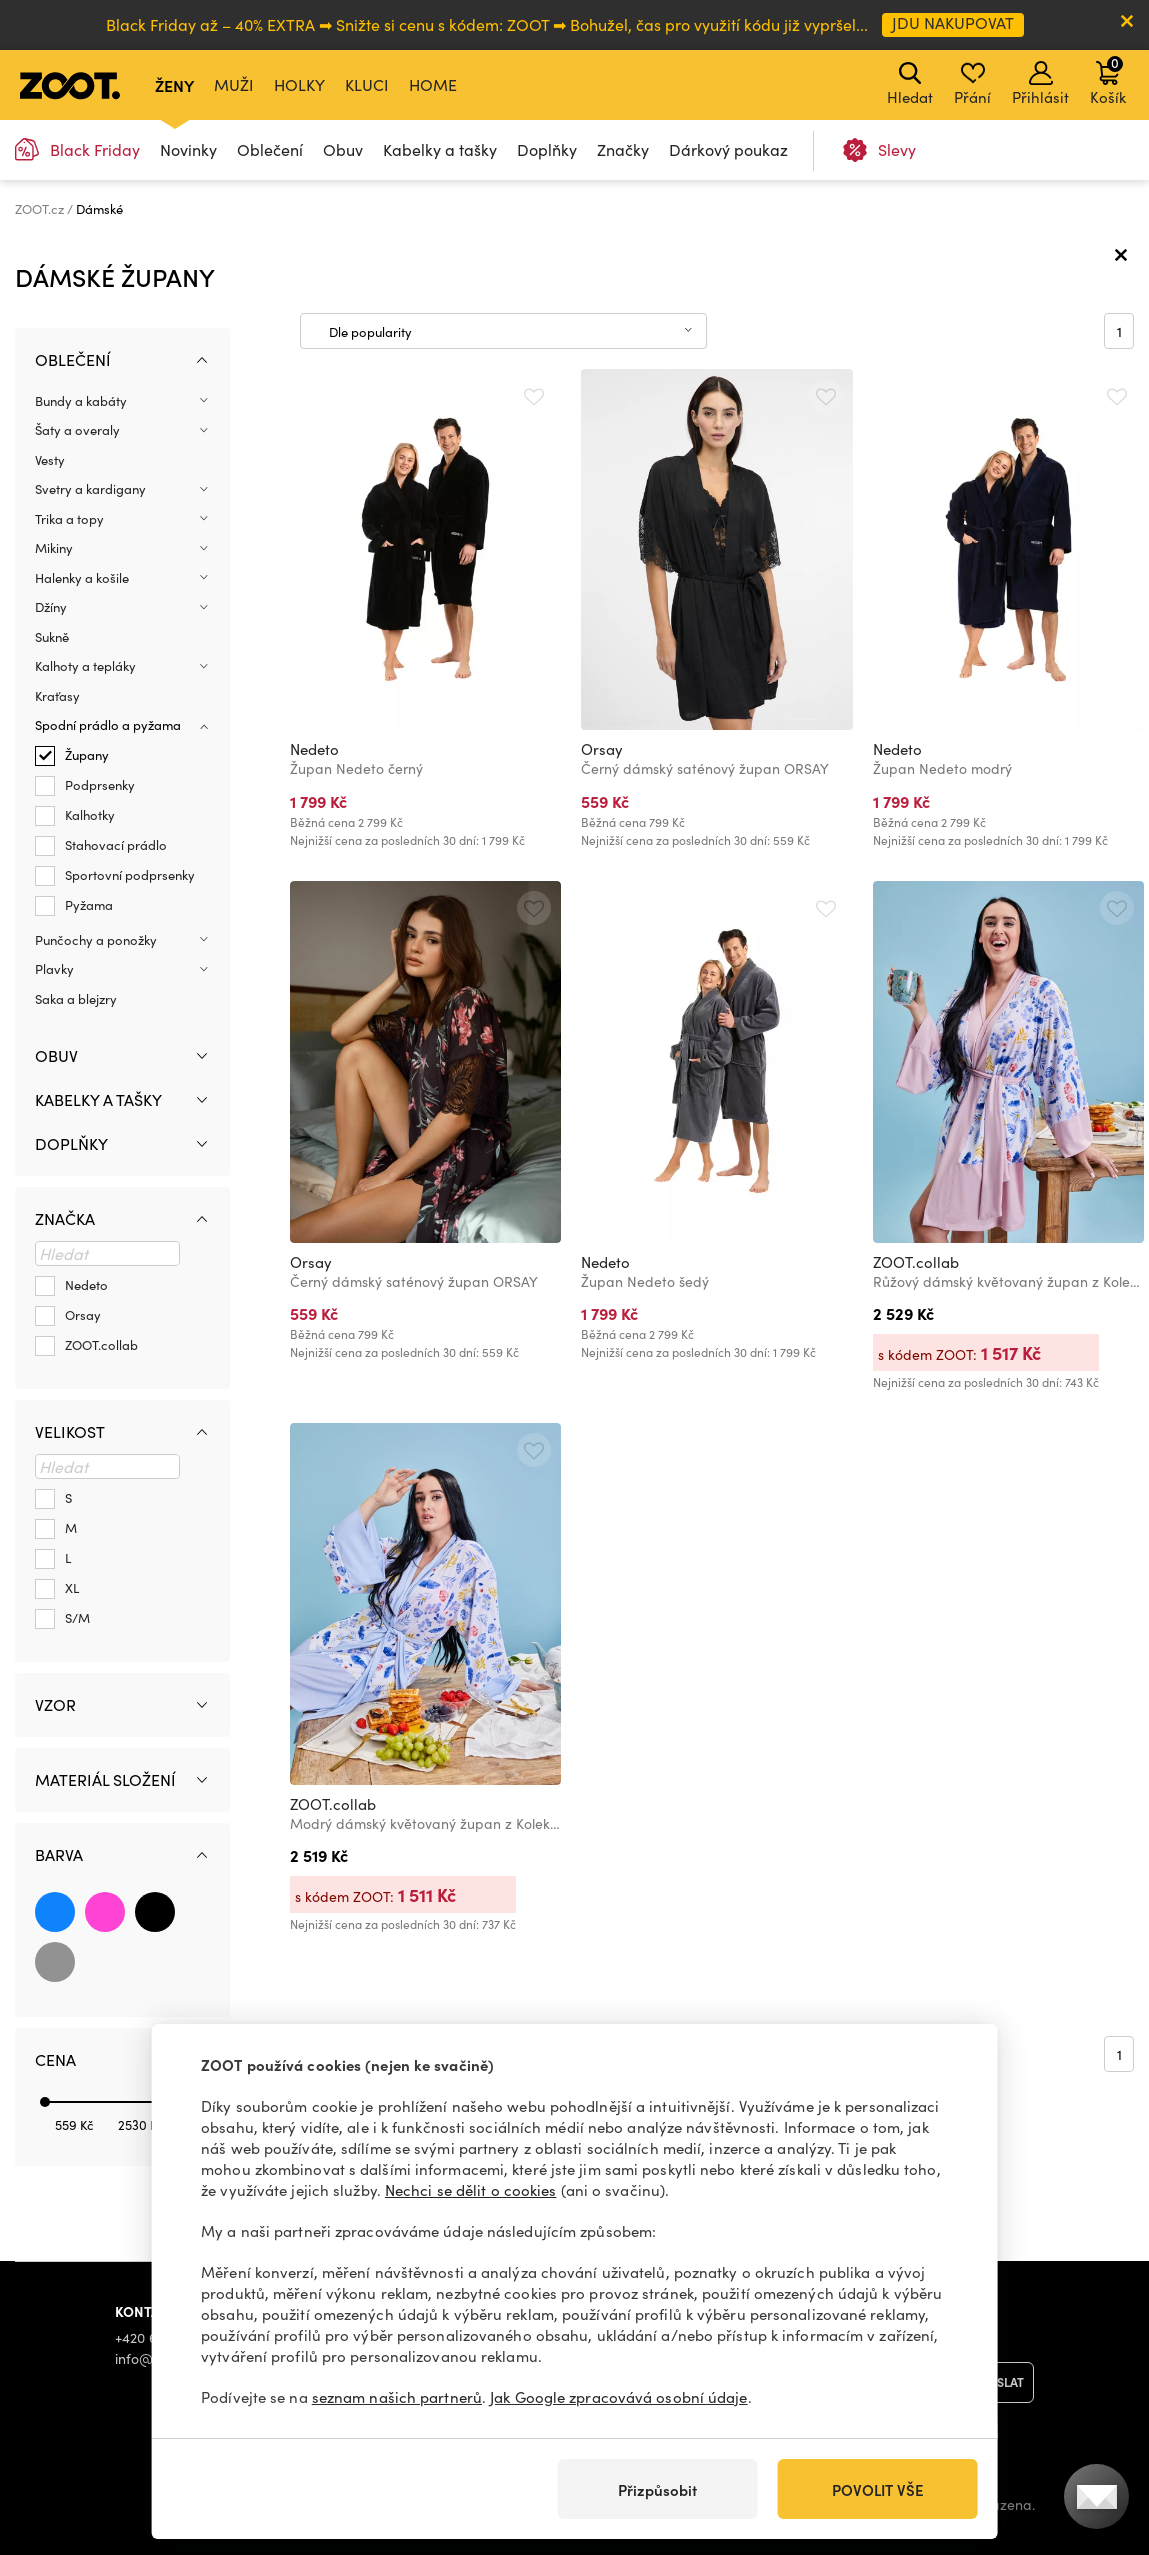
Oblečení (270, 149)
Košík (1108, 80)
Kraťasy (57, 696)
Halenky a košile (82, 578)
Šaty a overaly (77, 430)
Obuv (343, 149)
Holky (299, 84)
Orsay (602, 749)
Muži (234, 84)
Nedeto (314, 749)
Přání (972, 84)
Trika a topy (69, 519)
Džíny (51, 607)
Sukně (52, 637)
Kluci (367, 84)
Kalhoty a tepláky (85, 666)
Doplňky (547, 149)
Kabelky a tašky (440, 149)
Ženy (174, 85)
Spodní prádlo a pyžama (108, 725)
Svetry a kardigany (90, 489)
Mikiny (54, 548)
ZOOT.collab (916, 1262)
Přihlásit (1040, 84)
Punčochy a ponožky (96, 940)
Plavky (54, 969)
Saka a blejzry (76, 999)
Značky (623, 149)
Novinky (188, 149)
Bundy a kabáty (81, 401)
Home (433, 84)
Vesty (50, 460)
